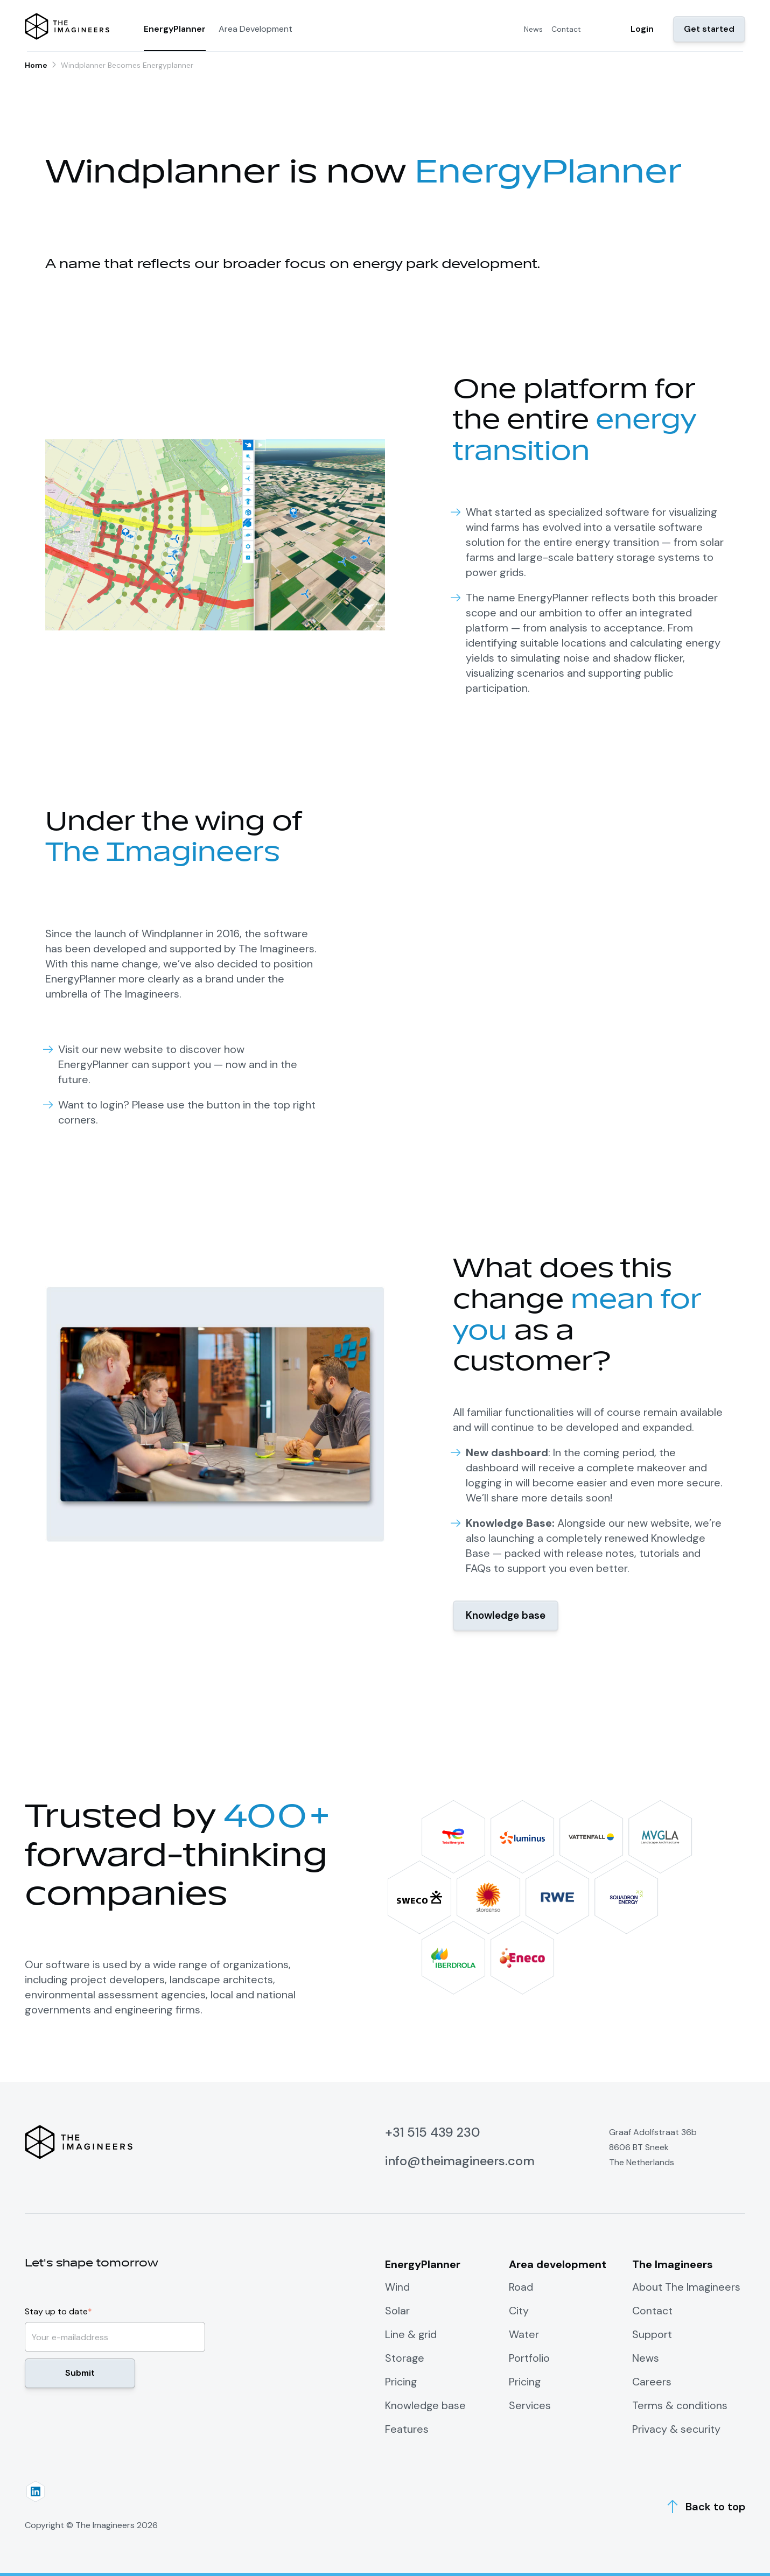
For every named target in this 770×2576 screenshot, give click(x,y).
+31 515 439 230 (432, 2132)
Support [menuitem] (652, 2334)
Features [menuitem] (407, 2429)
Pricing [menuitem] (401, 2382)
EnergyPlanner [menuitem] (175, 28)
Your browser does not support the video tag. (555, 967)
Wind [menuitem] (397, 2287)
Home (36, 65)
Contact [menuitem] (566, 29)
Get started (709, 28)
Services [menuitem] (530, 2405)
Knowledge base (508, 1616)
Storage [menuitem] (405, 2358)
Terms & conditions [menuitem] (679, 2405)
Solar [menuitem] (397, 2311)
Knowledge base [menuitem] (425, 2405)
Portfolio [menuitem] (529, 2358)
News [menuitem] (533, 29)
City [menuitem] (519, 2311)
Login (642, 28)
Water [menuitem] (524, 2334)
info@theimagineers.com (461, 2160)
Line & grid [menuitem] (411, 2334)
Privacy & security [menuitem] (676, 2429)
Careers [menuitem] (651, 2382)
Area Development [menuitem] (255, 28)
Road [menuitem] (521, 2287)
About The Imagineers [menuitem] (686, 2287)
